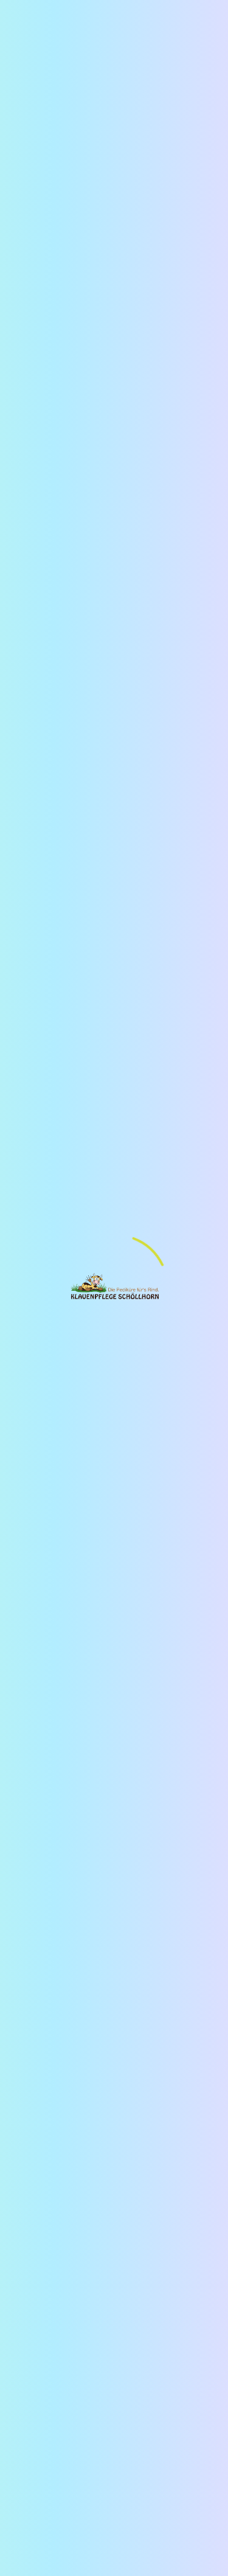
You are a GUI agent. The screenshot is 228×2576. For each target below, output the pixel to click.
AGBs (92, 1831)
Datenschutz (49, 1831)
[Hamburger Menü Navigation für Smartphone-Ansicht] (23, 18)
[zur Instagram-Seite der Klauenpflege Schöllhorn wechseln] (52, 1857)
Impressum (173, 1817)
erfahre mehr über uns (72, 436)
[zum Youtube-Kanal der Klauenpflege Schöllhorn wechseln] (27, 1857)
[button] (46, 954)
